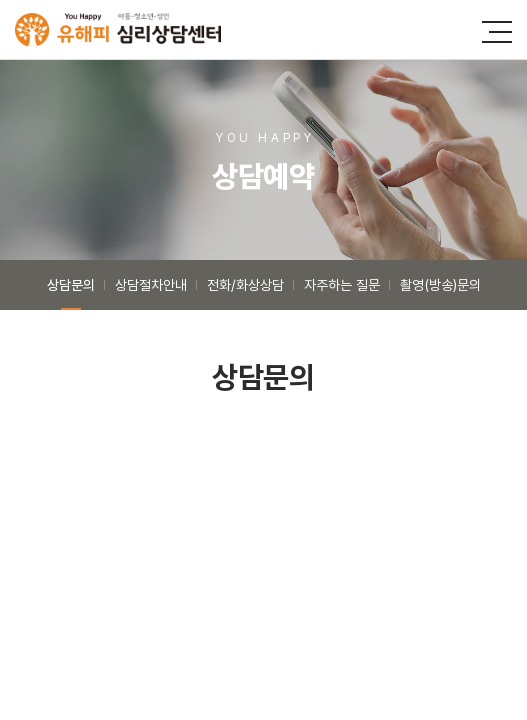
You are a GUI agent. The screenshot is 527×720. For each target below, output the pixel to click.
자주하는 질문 (342, 285)
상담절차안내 (151, 285)
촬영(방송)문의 (440, 285)
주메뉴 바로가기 (0, 0)
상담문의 (71, 285)
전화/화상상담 (245, 285)
